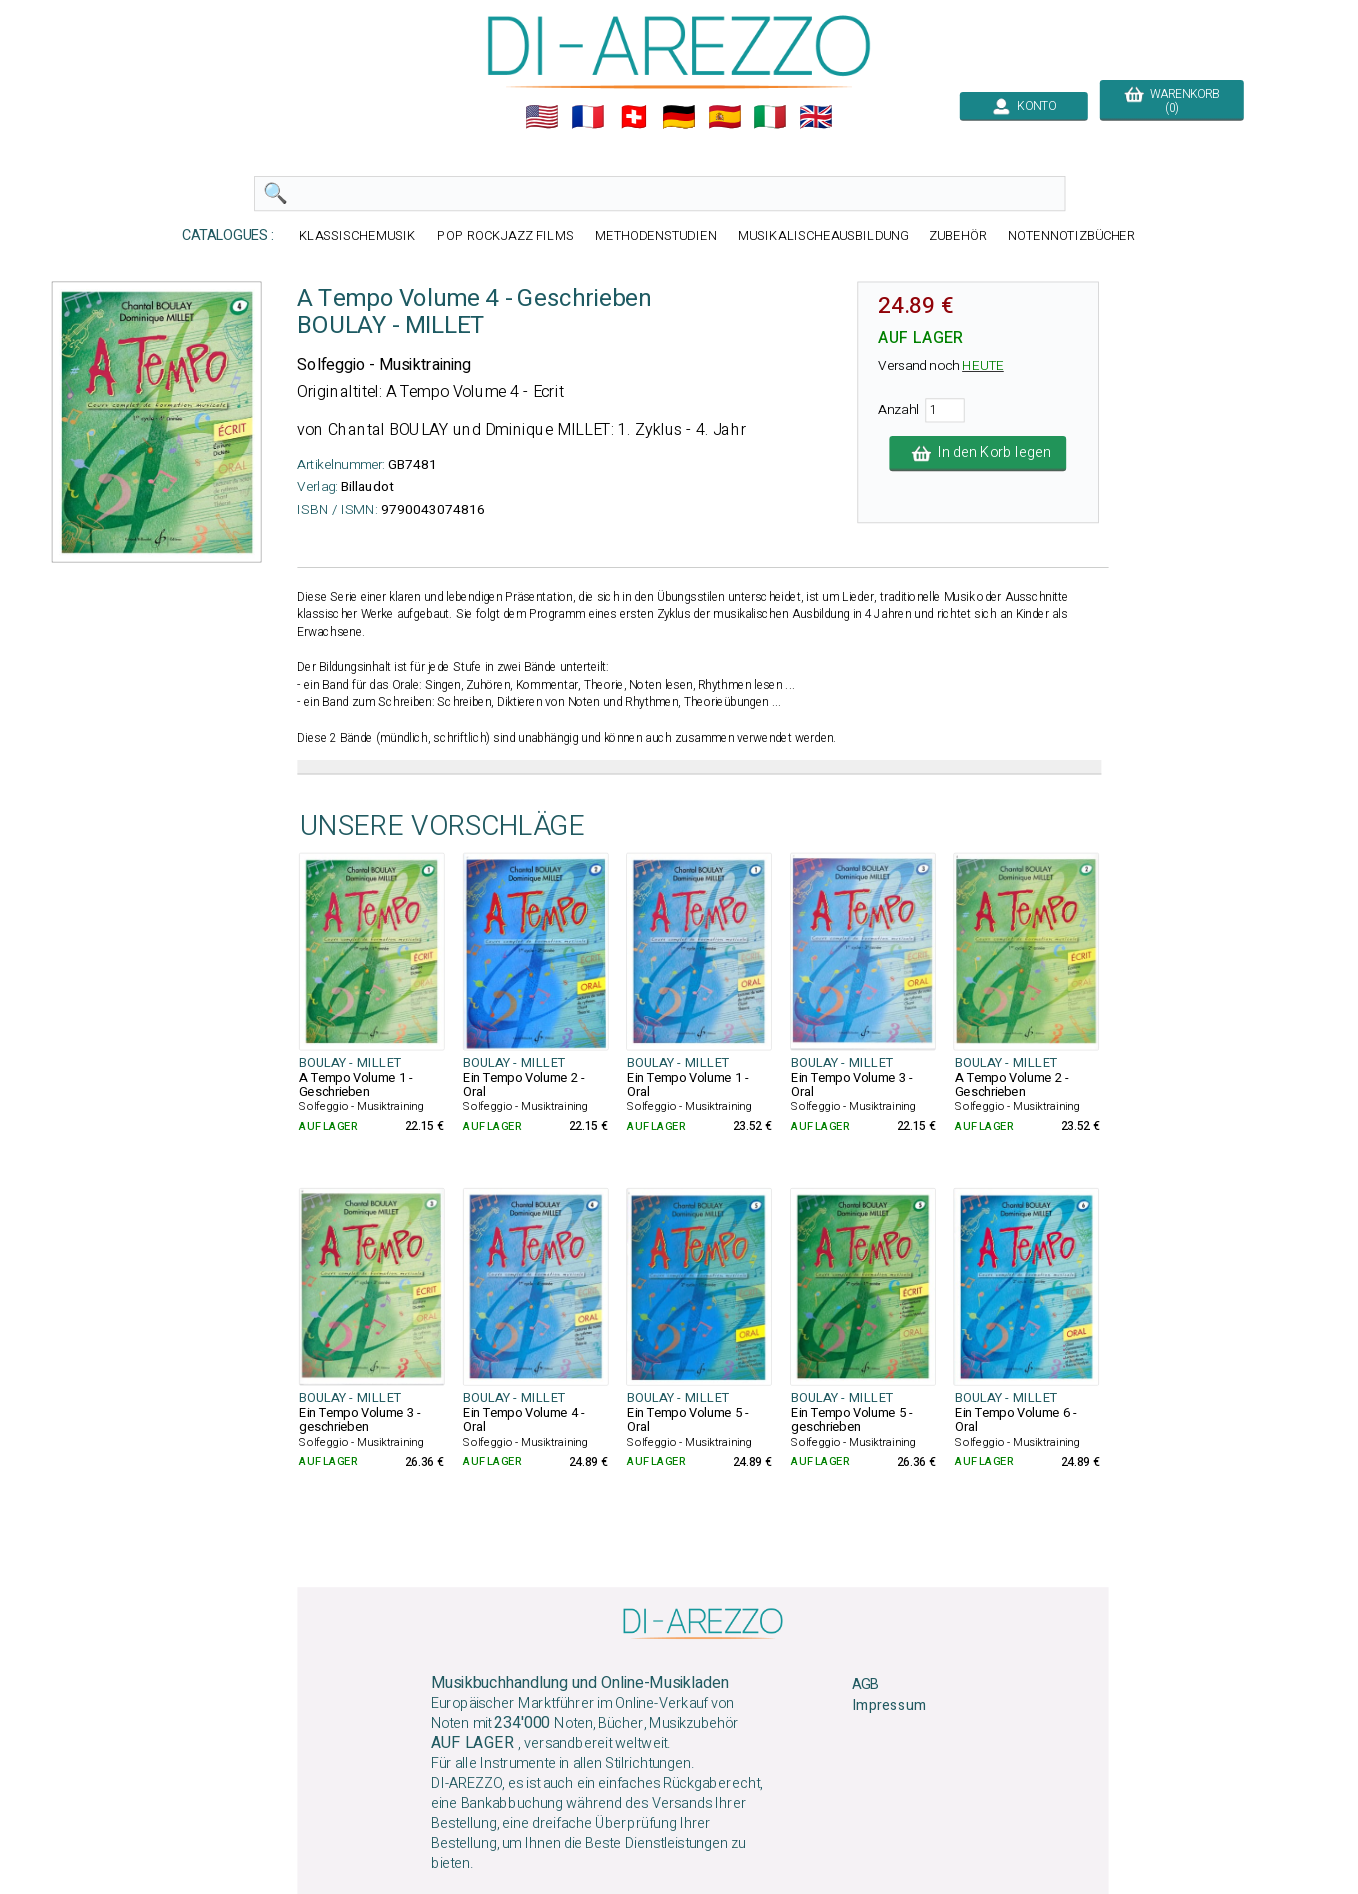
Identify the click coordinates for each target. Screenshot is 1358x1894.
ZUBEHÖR (958, 235)
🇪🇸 (725, 117)
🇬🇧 (816, 117)
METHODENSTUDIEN (656, 235)
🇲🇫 (588, 117)
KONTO (1024, 106)
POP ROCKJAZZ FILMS (505, 235)
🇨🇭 (634, 117)
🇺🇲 (542, 117)
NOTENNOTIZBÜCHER (1072, 235)
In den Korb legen (978, 453)
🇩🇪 (679, 117)
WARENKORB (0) (1171, 101)
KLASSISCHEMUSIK (358, 235)
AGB (865, 1684)
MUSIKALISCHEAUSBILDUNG (823, 235)
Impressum (889, 1705)
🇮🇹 (770, 117)
